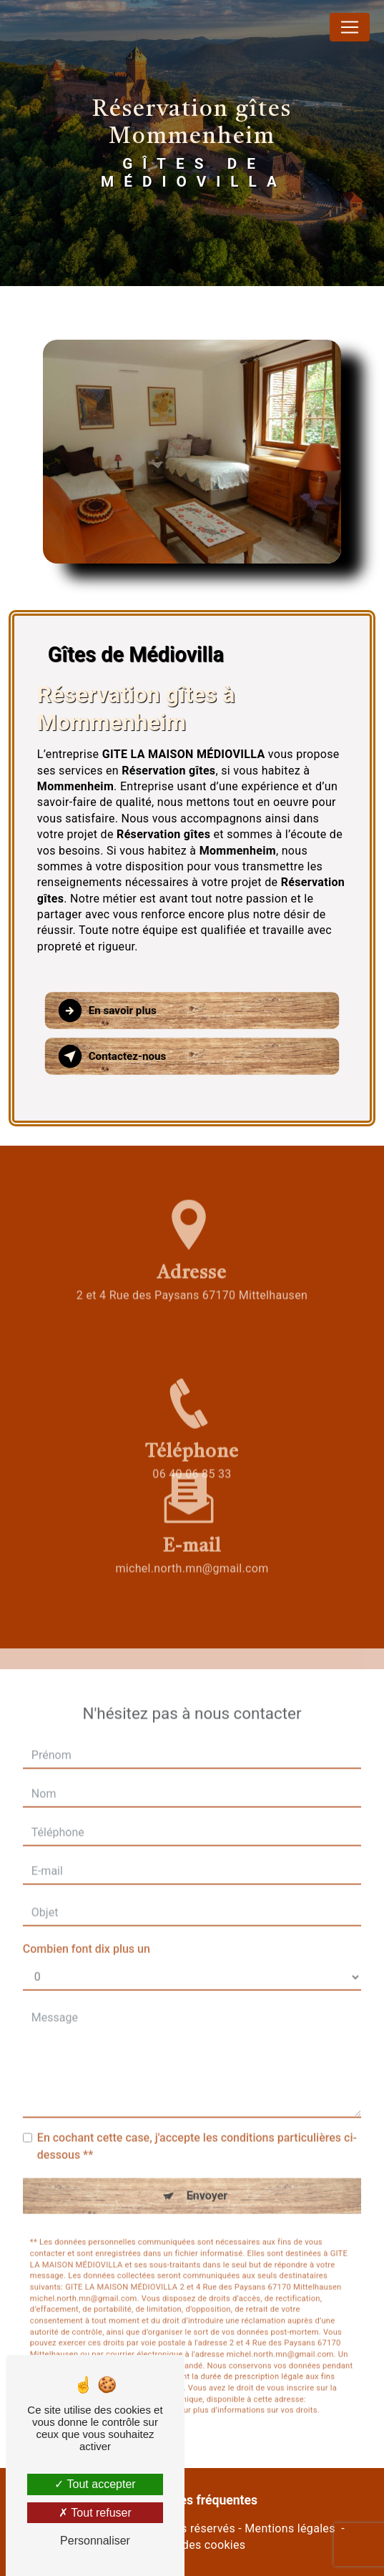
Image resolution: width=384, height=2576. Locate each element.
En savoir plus (108, 1010)
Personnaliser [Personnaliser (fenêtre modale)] (95, 2541)
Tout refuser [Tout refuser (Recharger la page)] (95, 2513)
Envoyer (207, 2153)
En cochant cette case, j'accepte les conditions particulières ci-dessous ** (197, 2104)
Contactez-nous (113, 1056)
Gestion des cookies (192, 2545)
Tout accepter (94, 2484)
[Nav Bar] (350, 27)
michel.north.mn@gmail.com (191, 1526)
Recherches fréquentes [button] (192, 2500)
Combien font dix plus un (86, 1907)
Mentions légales (290, 2528)
